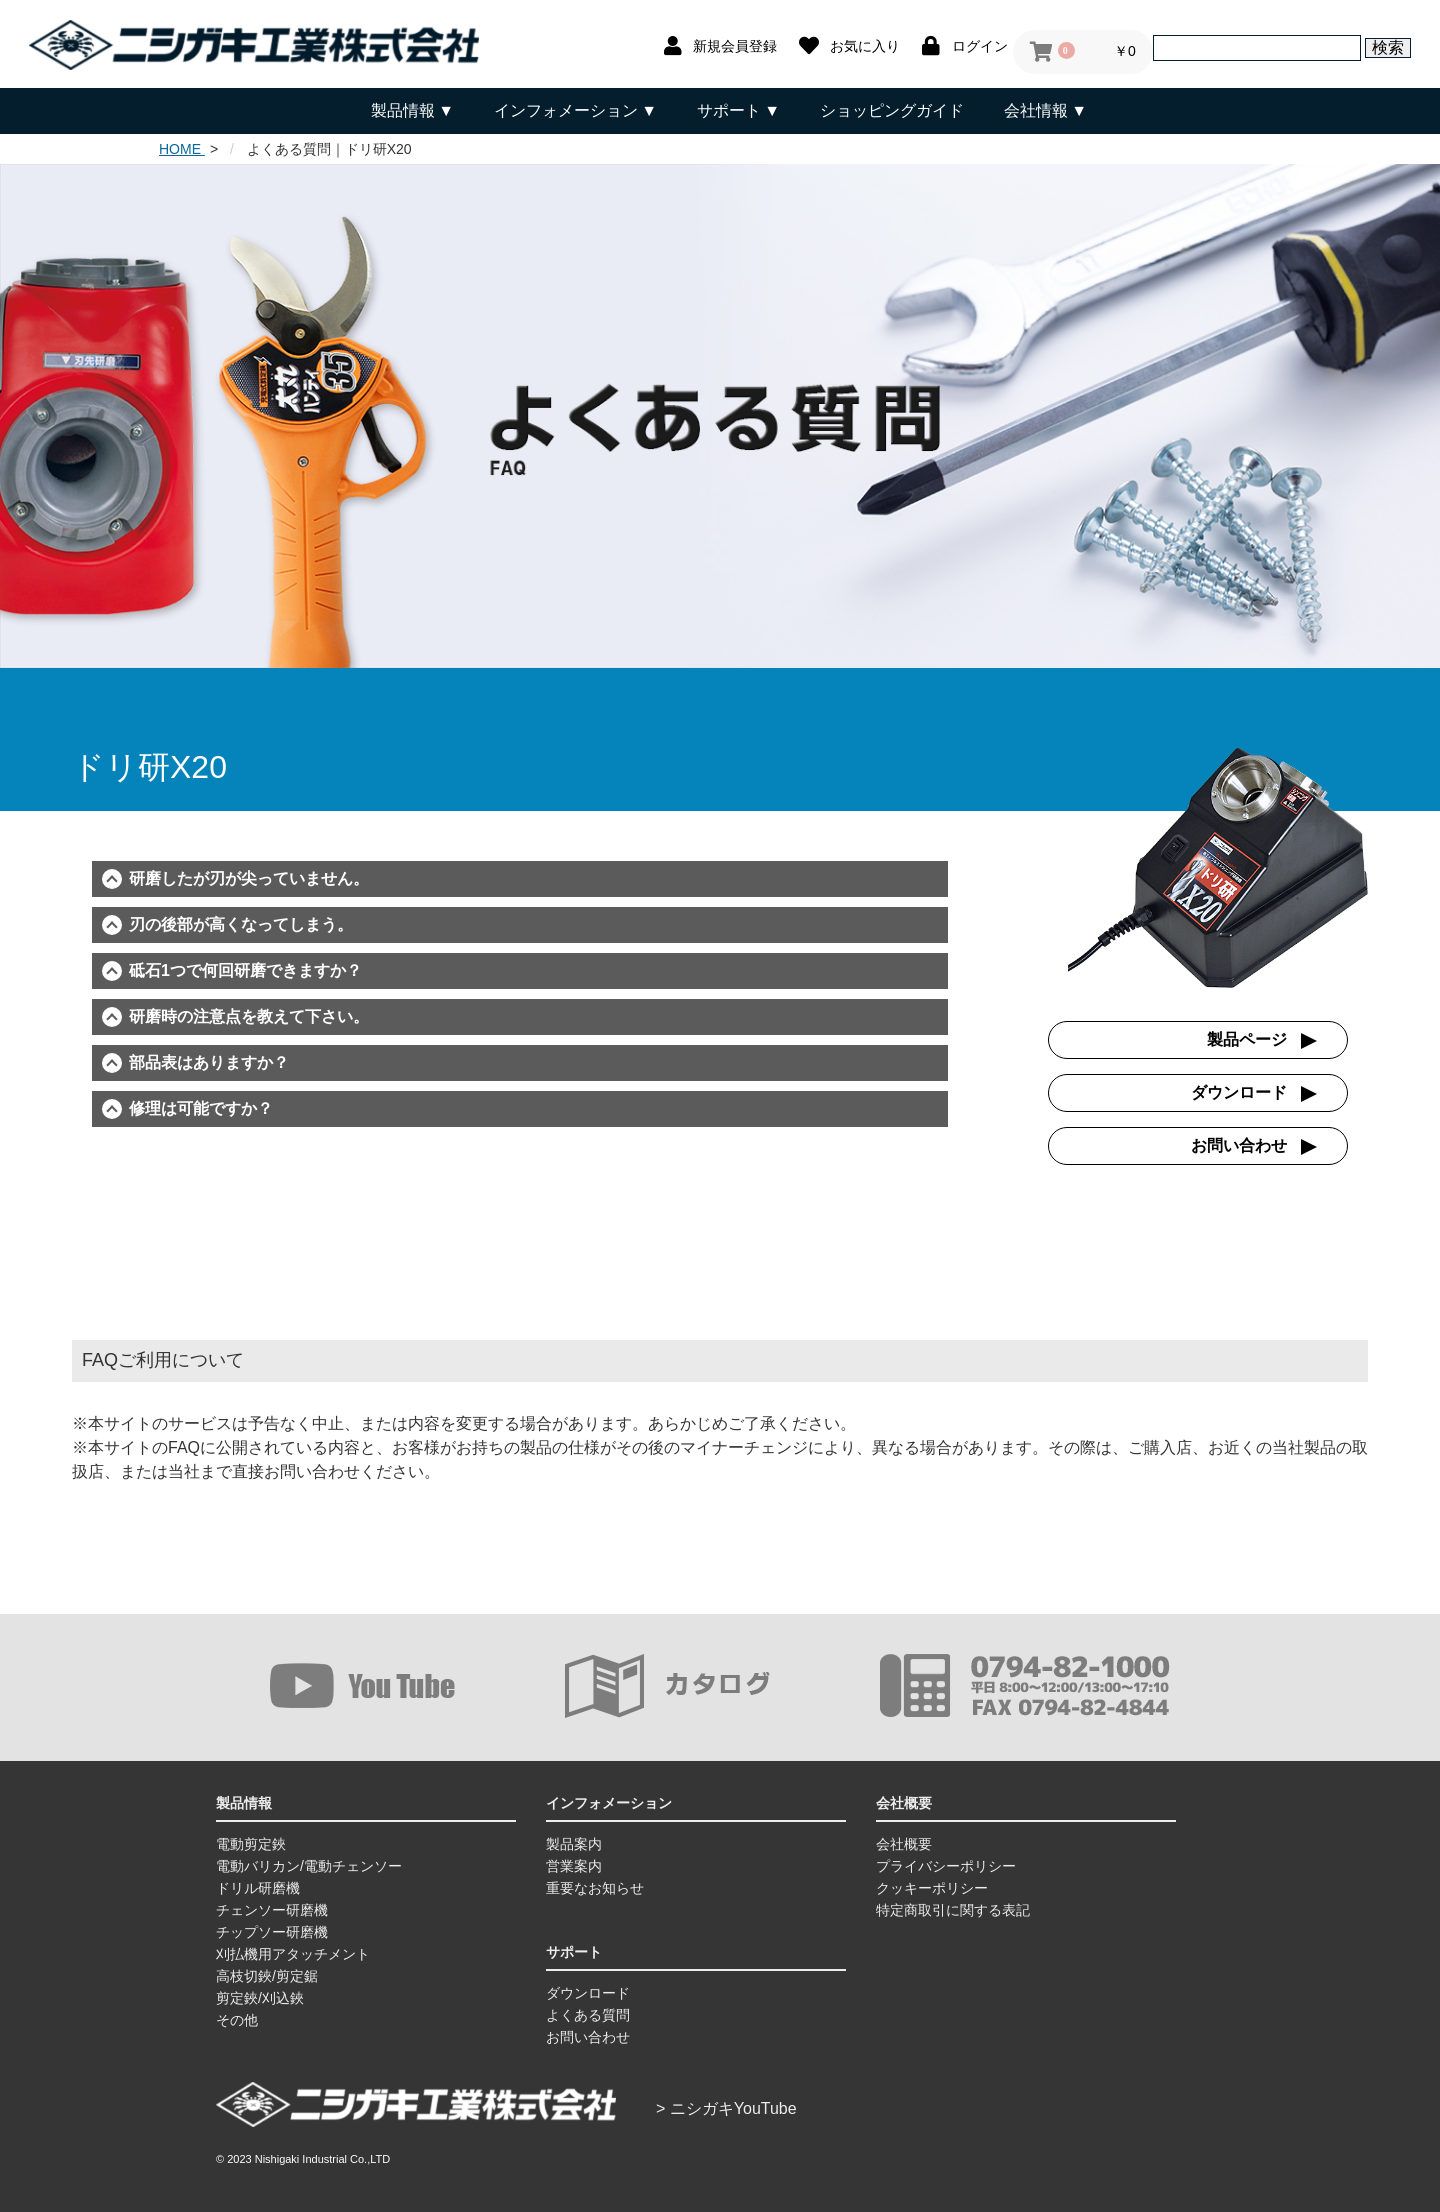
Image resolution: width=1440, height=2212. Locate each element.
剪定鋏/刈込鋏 (260, 1998)
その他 (237, 2020)
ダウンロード (1239, 1092)
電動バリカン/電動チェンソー (309, 1866)
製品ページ (1247, 1039)
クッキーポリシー (932, 1888)
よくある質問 (588, 2015)
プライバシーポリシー (946, 1866)
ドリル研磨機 (258, 1888)
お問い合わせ (1239, 1145)
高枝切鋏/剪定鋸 (267, 1976)
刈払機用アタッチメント (293, 1954)
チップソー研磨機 (272, 1932)
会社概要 (904, 1844)
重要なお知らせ (595, 1888)
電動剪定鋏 (251, 1844)
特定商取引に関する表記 (953, 1910)
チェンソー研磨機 (272, 1910)
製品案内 (574, 1844)
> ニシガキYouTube (726, 2108)
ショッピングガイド (892, 110)
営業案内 (574, 1866)
